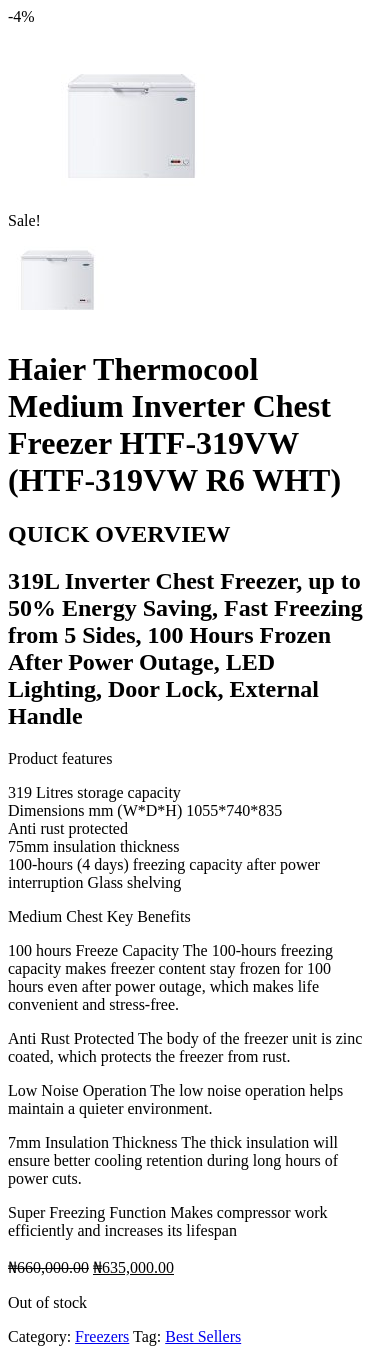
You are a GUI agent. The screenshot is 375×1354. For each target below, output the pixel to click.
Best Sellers (203, 1336)
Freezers (102, 1336)
